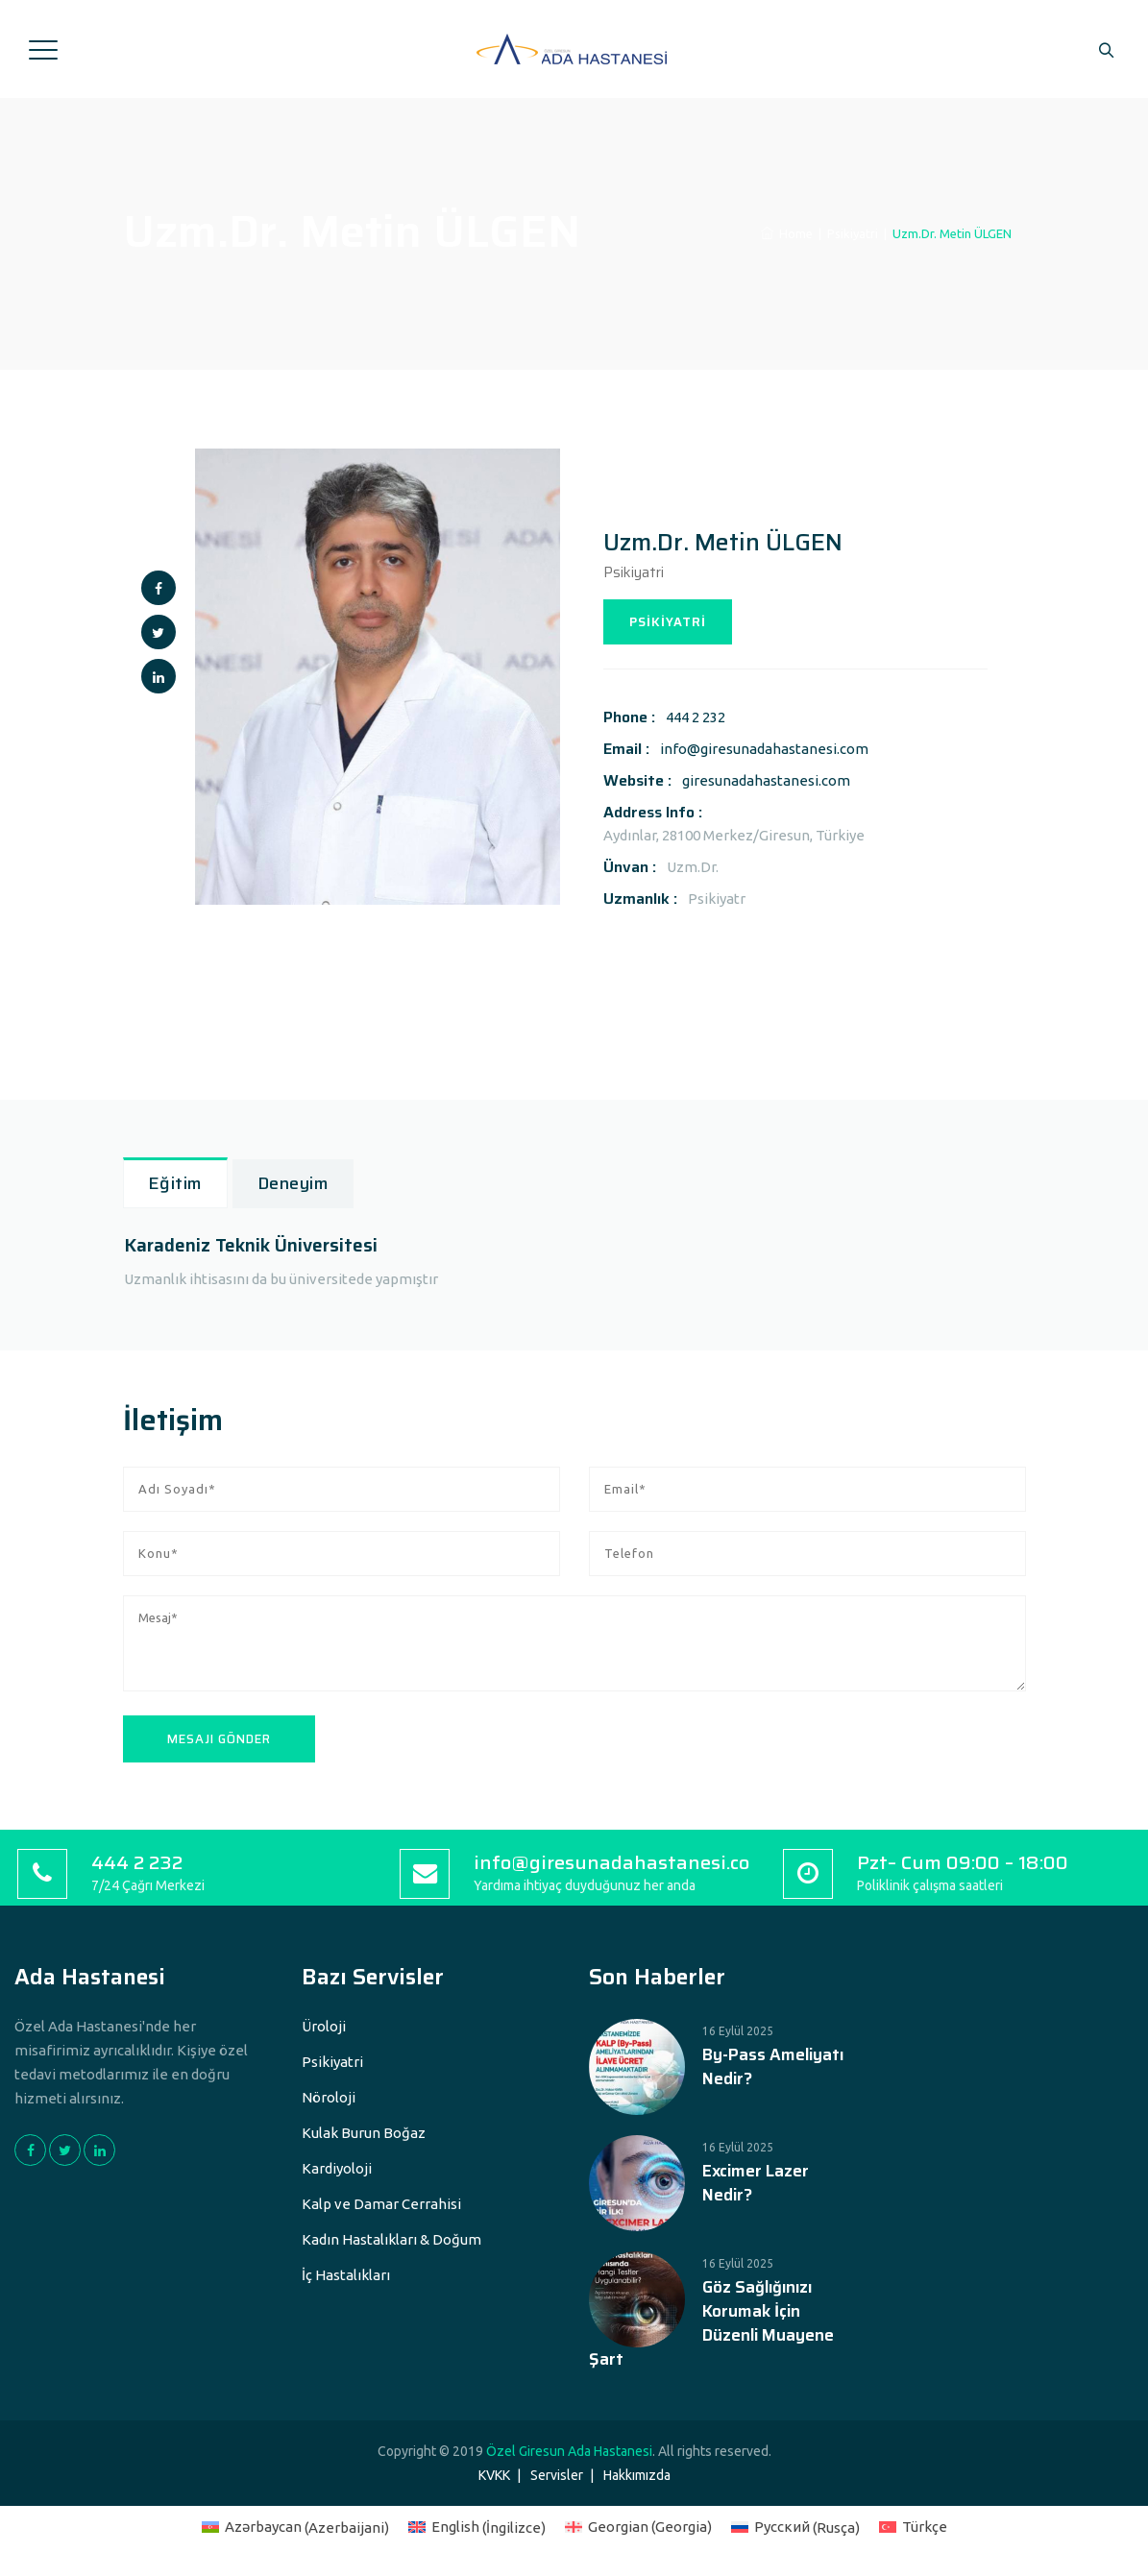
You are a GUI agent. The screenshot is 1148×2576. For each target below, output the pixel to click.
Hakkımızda (637, 2475)
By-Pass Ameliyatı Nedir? (772, 2067)
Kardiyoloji (337, 2168)
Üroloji (324, 2026)
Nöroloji (328, 2097)
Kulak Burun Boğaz (364, 2133)
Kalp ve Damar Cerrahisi (381, 2204)
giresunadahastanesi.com (766, 780)
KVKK (494, 2475)
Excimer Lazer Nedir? (755, 2183)
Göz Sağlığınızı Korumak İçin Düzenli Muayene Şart (711, 2323)
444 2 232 (695, 717)
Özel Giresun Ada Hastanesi (569, 2451)
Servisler (556, 2475)
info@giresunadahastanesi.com (764, 749)
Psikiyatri (332, 2062)
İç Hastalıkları (346, 2275)
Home (787, 233)
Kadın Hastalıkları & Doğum (391, 2239)
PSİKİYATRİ (667, 622)
